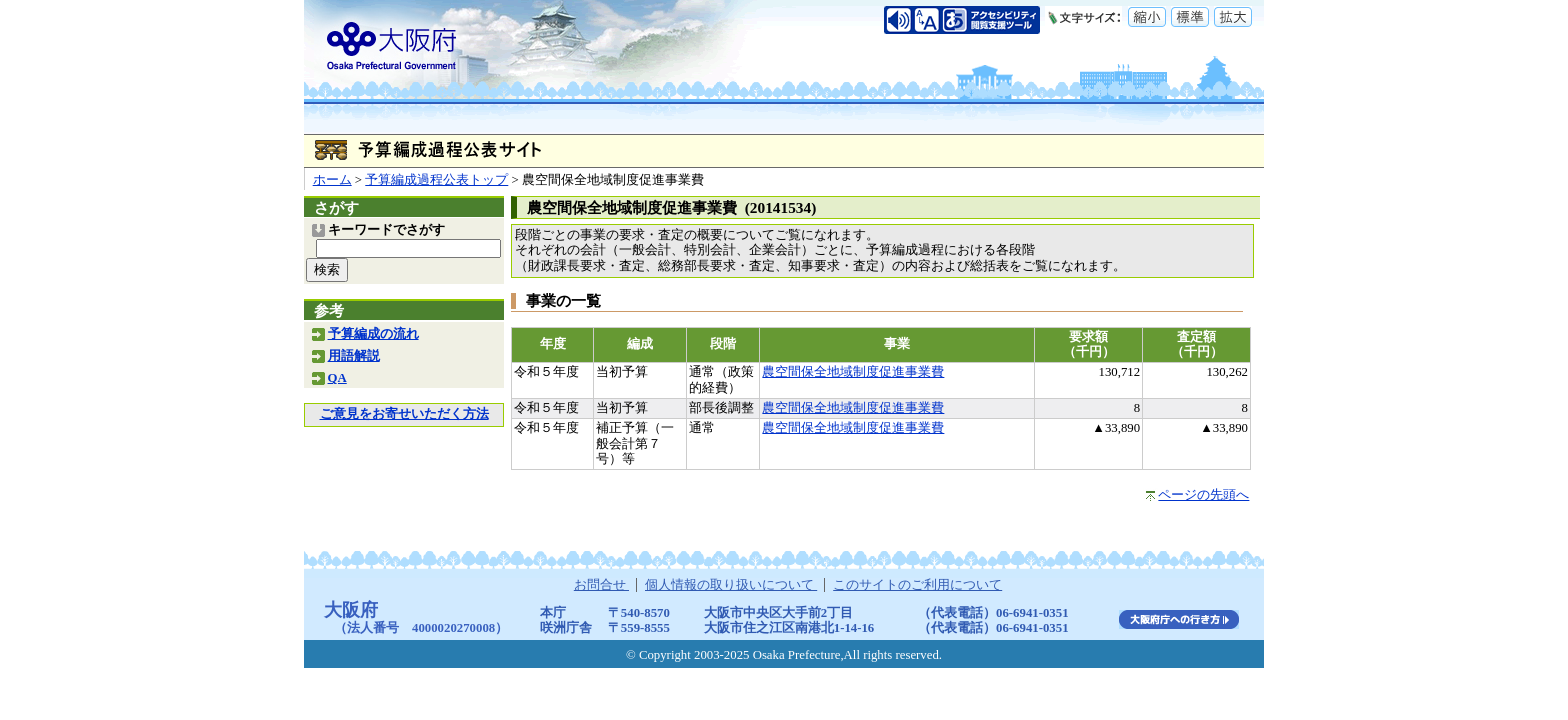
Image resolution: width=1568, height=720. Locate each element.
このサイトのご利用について (917, 585)
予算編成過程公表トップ (436, 180)
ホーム (332, 180)
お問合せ (601, 585)
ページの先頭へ (1203, 495)
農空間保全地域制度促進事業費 (853, 372)
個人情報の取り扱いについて (731, 585)
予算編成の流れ (373, 334)
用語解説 (354, 356)
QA (337, 378)
